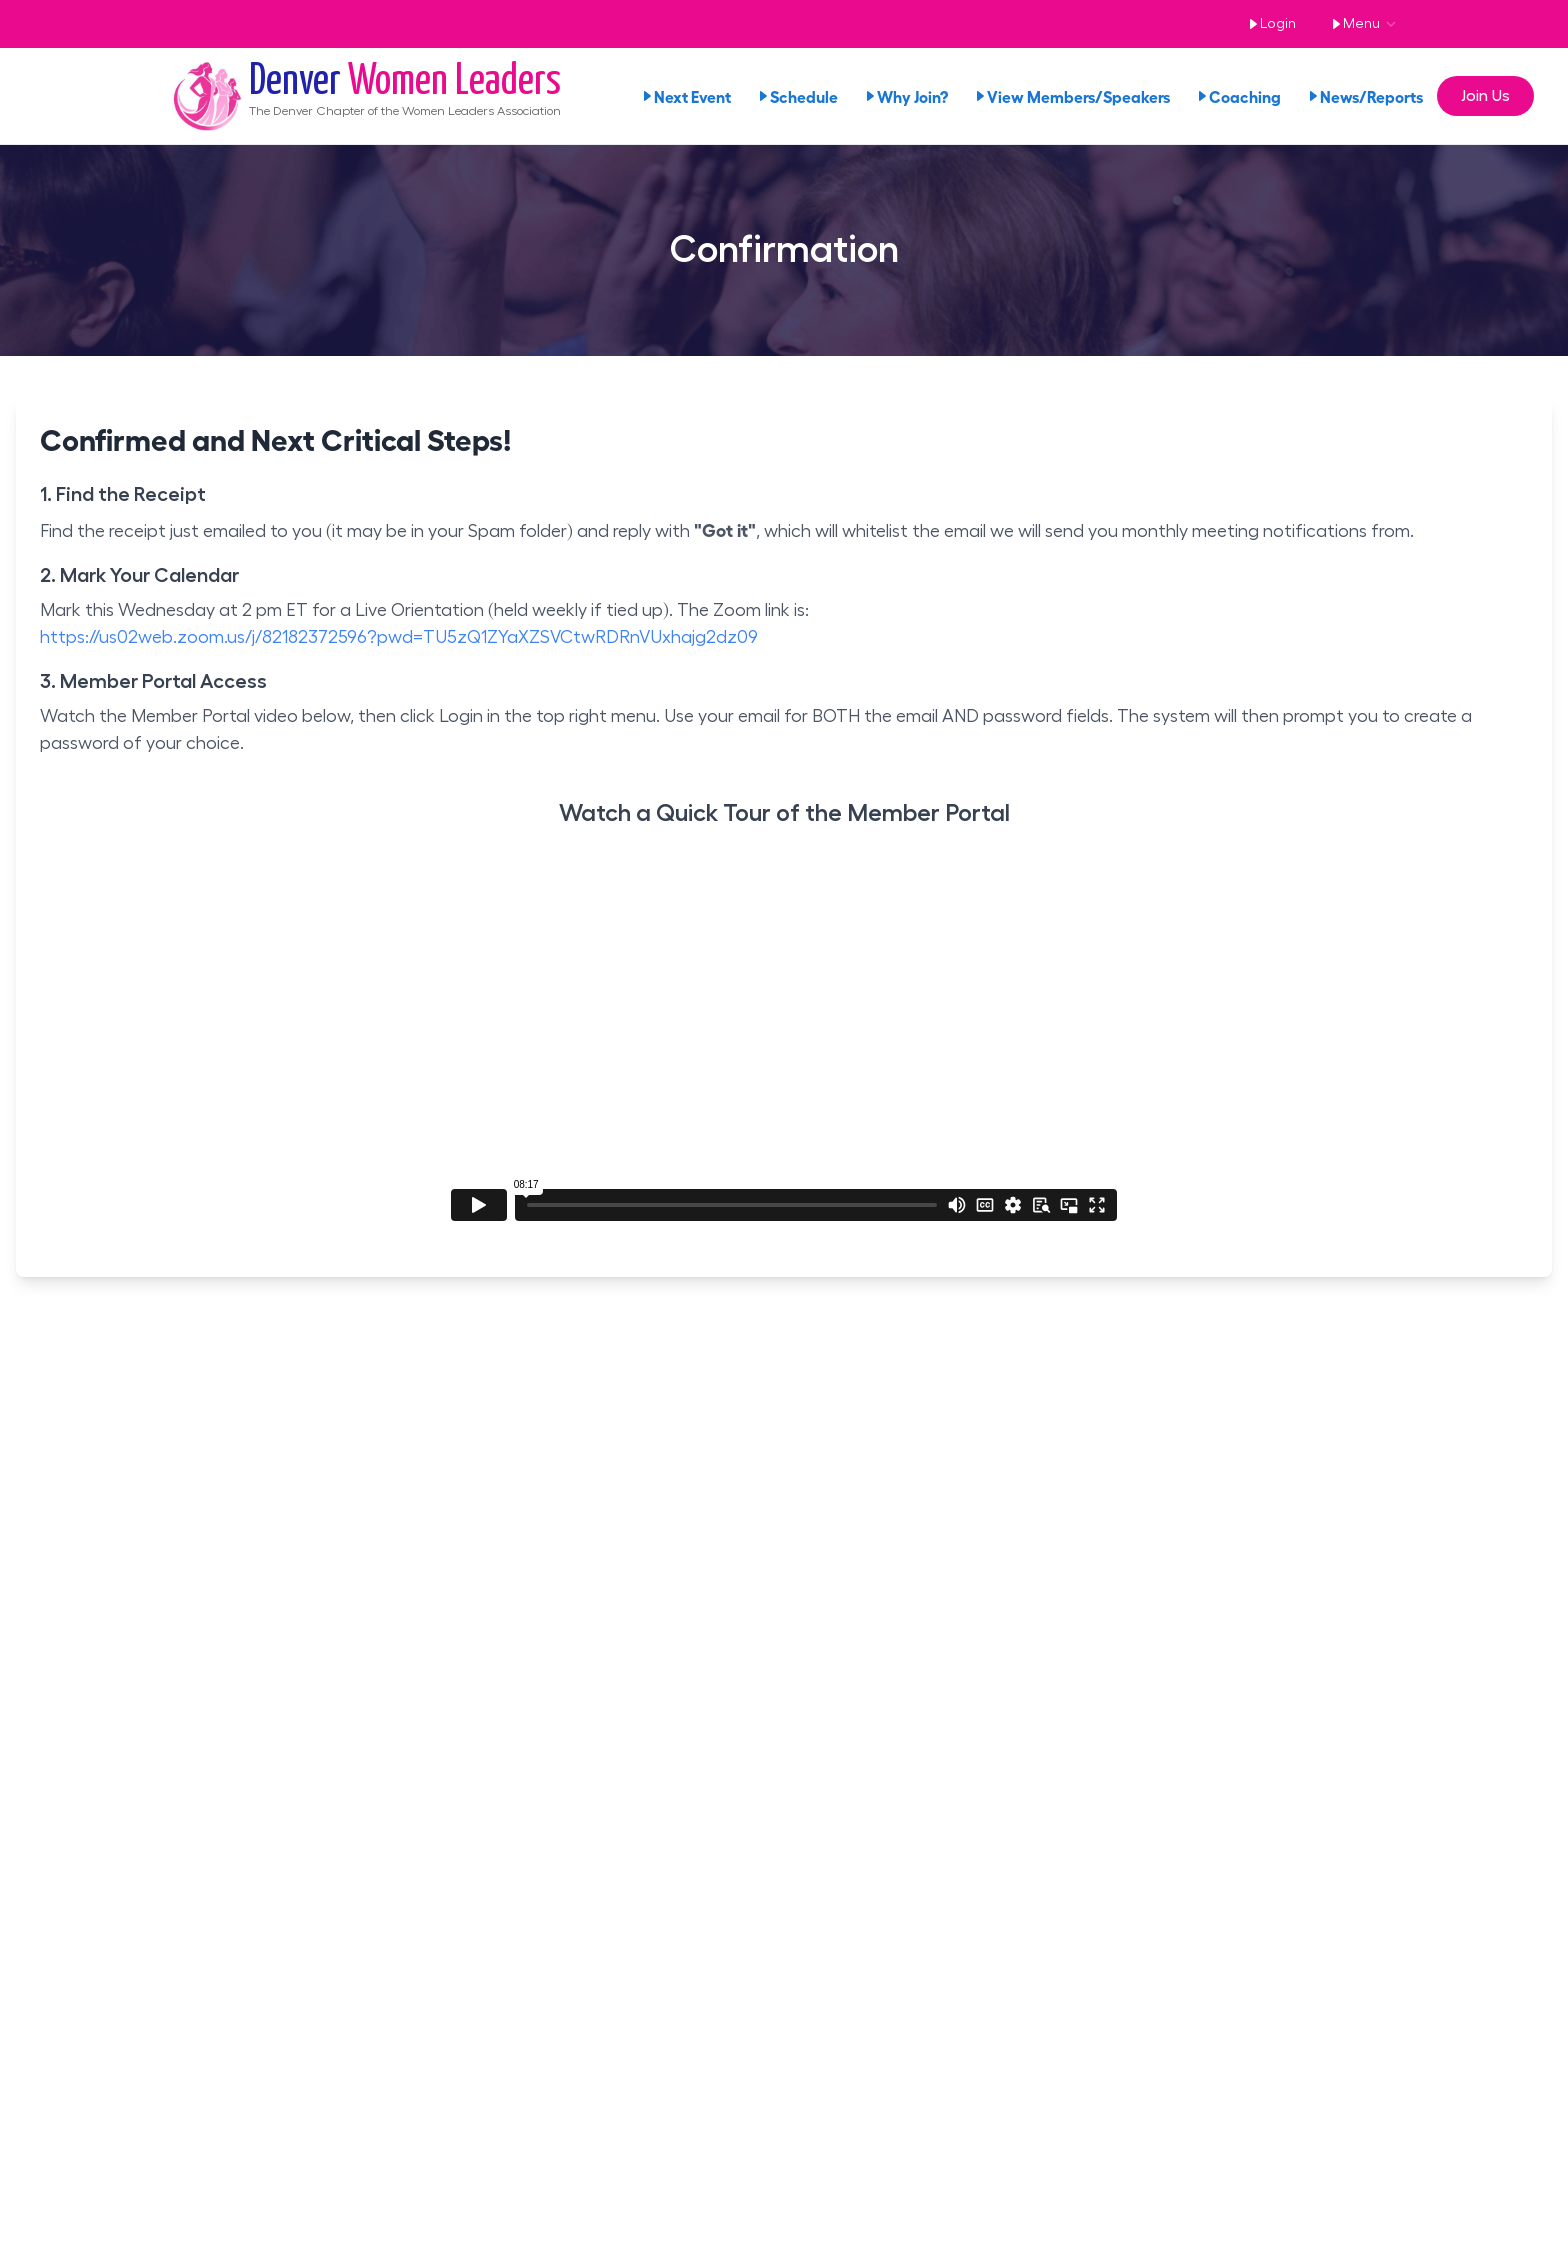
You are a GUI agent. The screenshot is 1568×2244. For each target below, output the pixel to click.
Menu (1352, 24)
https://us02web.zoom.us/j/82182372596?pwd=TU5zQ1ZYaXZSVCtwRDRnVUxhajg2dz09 (399, 637)
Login (1268, 24)
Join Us (1485, 96)
